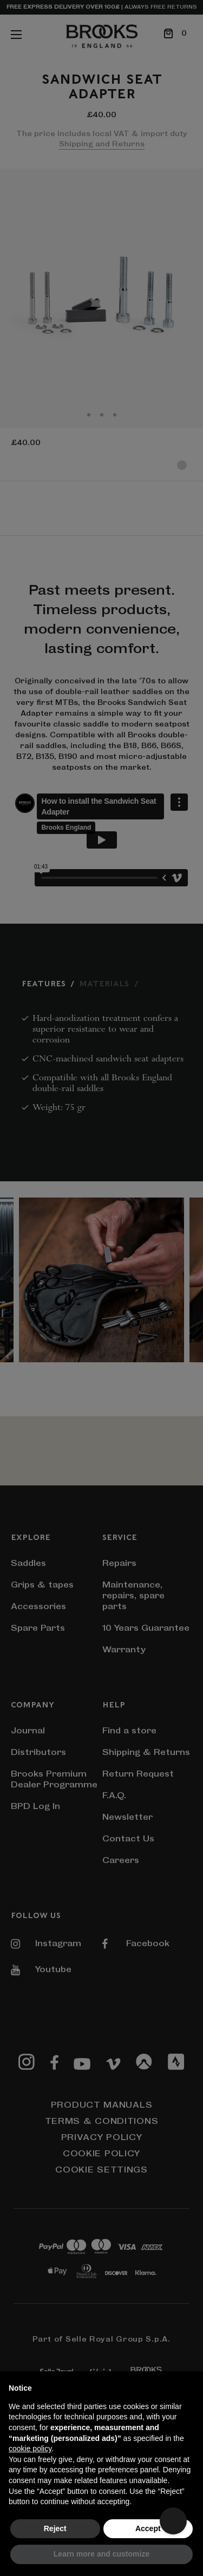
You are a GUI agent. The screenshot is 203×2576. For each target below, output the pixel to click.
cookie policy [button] (30, 2448)
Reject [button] (55, 2528)
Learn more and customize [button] (101, 2554)
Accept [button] (148, 2528)
